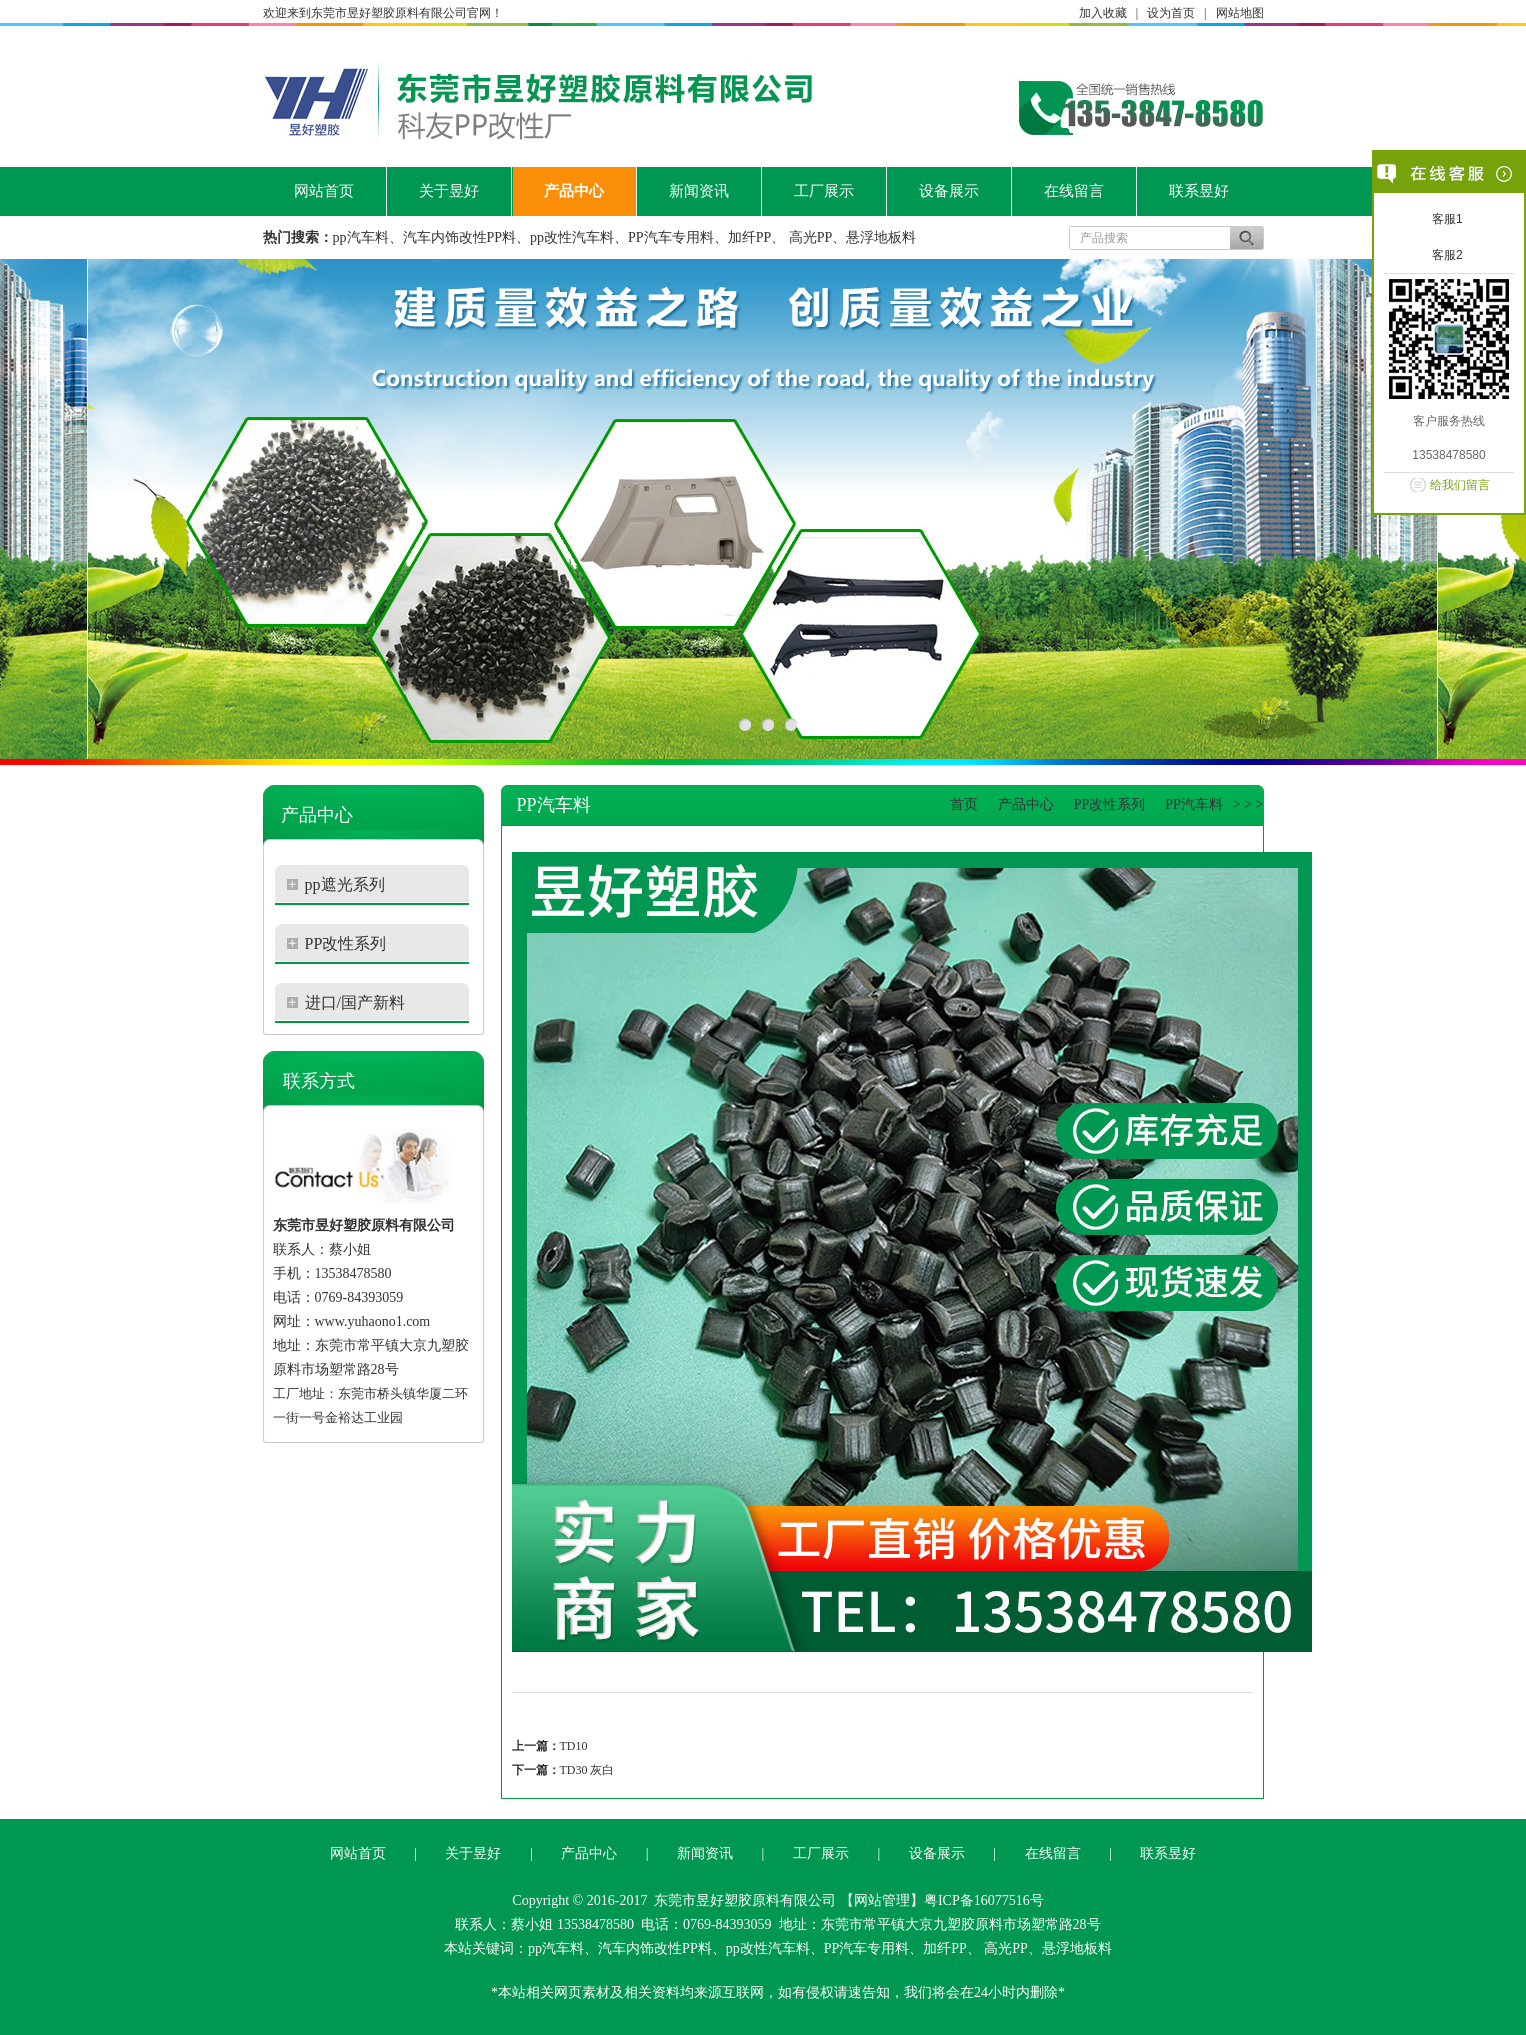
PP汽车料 (1194, 804)
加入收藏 (1103, 13)
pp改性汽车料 (572, 237)
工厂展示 (824, 191)
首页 (964, 804)
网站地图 (1240, 13)
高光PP (811, 237)
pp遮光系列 (345, 884)
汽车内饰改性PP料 (460, 237)
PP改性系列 (346, 943)
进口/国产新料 (355, 1002)
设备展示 (949, 191)
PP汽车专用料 (671, 237)
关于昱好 (449, 191)
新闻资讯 (699, 191)
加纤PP (750, 237)
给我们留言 (1460, 485)
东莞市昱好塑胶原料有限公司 (745, 1900)
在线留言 (1074, 191)
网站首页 (324, 191)
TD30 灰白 (587, 1770)
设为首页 (1171, 13)
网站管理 (882, 1900)
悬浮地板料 (881, 237)
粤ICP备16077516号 (984, 1900)
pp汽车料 (361, 237)
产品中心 (574, 191)
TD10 (574, 1746)
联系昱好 (1199, 191)
